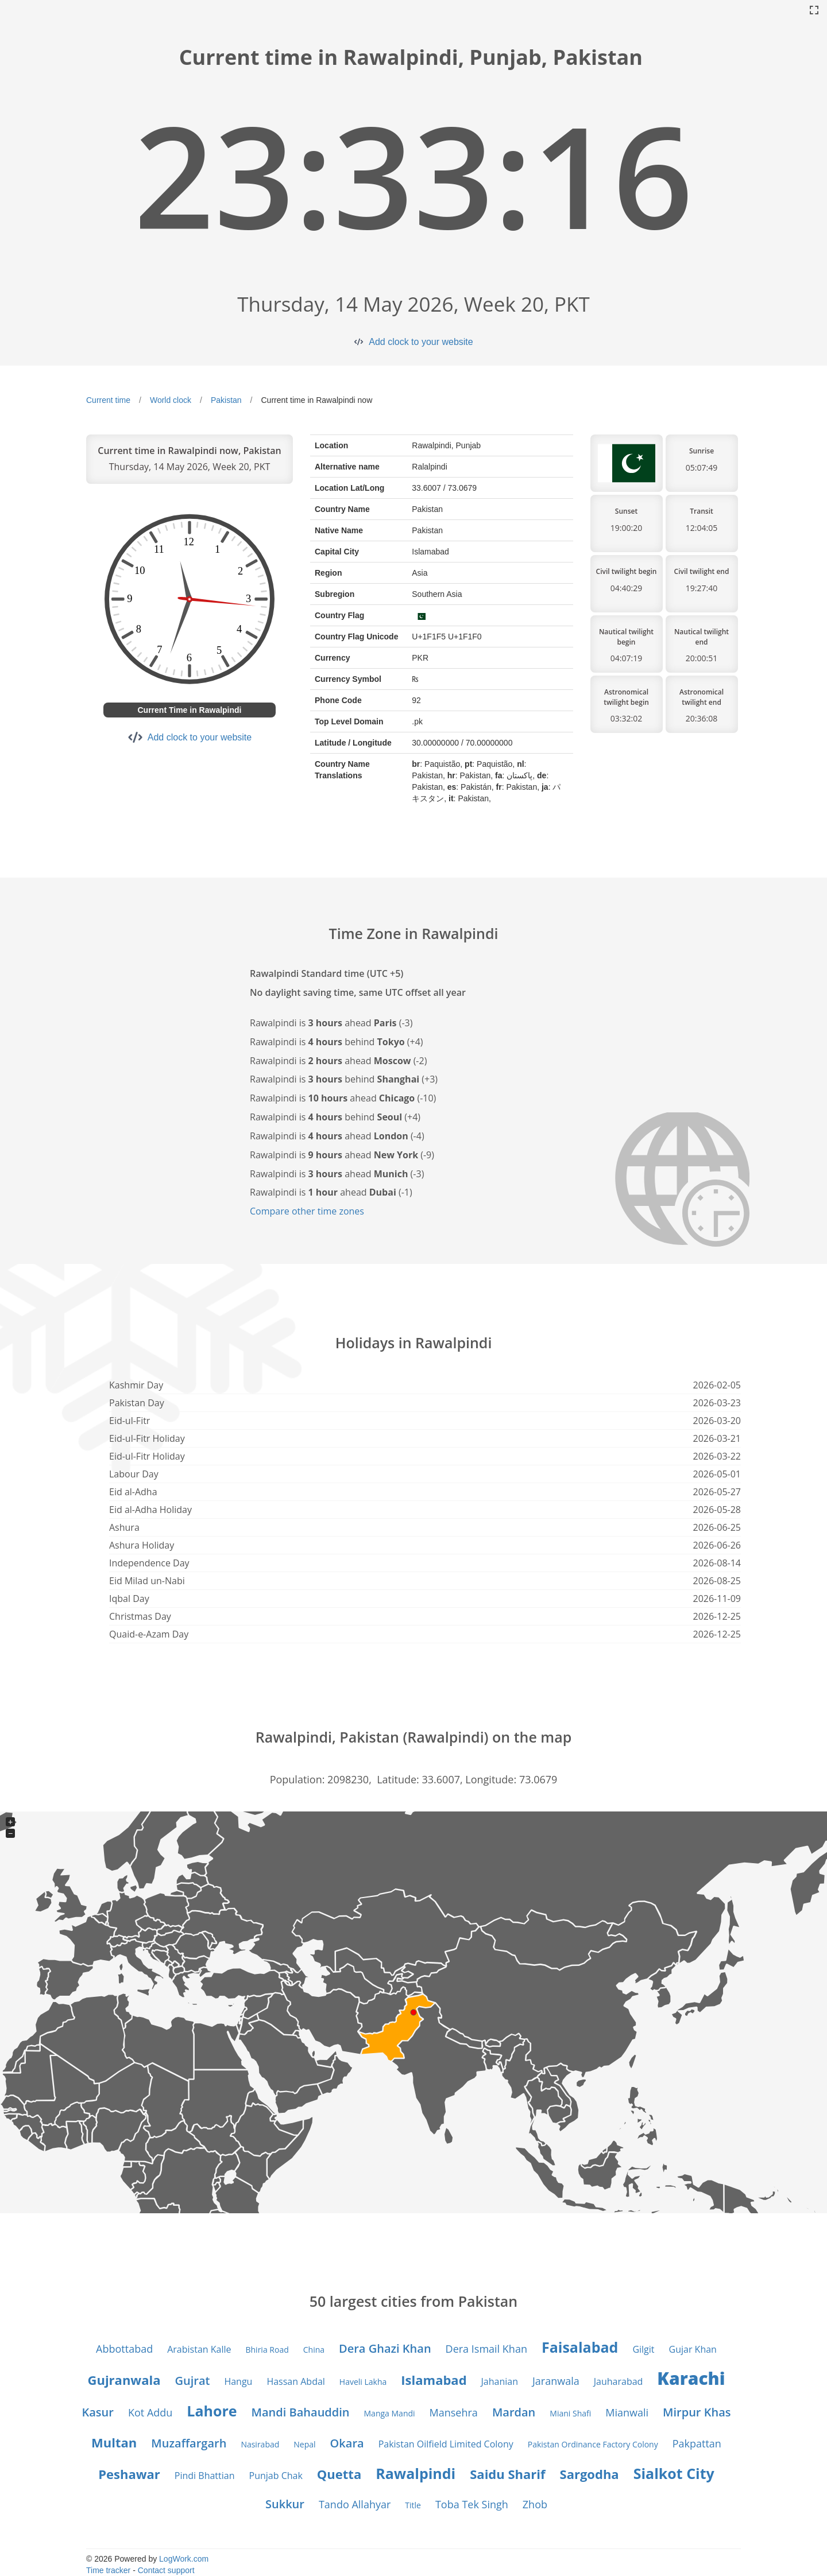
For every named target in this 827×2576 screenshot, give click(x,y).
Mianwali (626, 2412)
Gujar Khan (693, 2349)
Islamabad (433, 2379)
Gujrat (192, 2380)
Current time (108, 400)
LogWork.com (183, 2558)
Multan (114, 2442)
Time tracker (108, 2570)
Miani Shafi (570, 2413)
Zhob (535, 2504)
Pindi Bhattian (205, 2475)
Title (413, 2505)
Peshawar (129, 2473)
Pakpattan (697, 2443)
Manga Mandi (389, 2413)
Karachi (691, 2378)
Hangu (238, 2381)
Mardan (513, 2412)
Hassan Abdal (295, 2381)
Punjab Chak (276, 2475)
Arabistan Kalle (199, 2349)
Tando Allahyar (355, 2504)
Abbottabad (124, 2349)
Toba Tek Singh (471, 2504)
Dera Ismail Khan (486, 2349)
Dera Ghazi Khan (385, 2348)
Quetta (339, 2473)
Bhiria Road (266, 2349)
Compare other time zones (307, 1211)
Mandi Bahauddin (301, 2412)
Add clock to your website (421, 342)
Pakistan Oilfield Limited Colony (445, 2444)
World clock (170, 400)
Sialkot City (673, 2473)
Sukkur (284, 2504)
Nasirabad (260, 2444)
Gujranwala (124, 2379)
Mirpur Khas (697, 2412)
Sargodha (589, 2473)
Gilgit (643, 2349)
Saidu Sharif (507, 2473)
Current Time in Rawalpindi (190, 710)
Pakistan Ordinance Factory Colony (593, 2444)
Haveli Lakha (363, 2381)
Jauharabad (618, 2381)
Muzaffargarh (188, 2443)
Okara (347, 2443)
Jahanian (499, 2381)
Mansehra (454, 2412)
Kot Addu (150, 2412)
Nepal (304, 2444)
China (313, 2349)
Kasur (97, 2412)
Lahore (212, 2410)
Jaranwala (555, 2381)
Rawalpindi (415, 2473)
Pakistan (226, 400)
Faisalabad (580, 2347)
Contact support (166, 2570)
